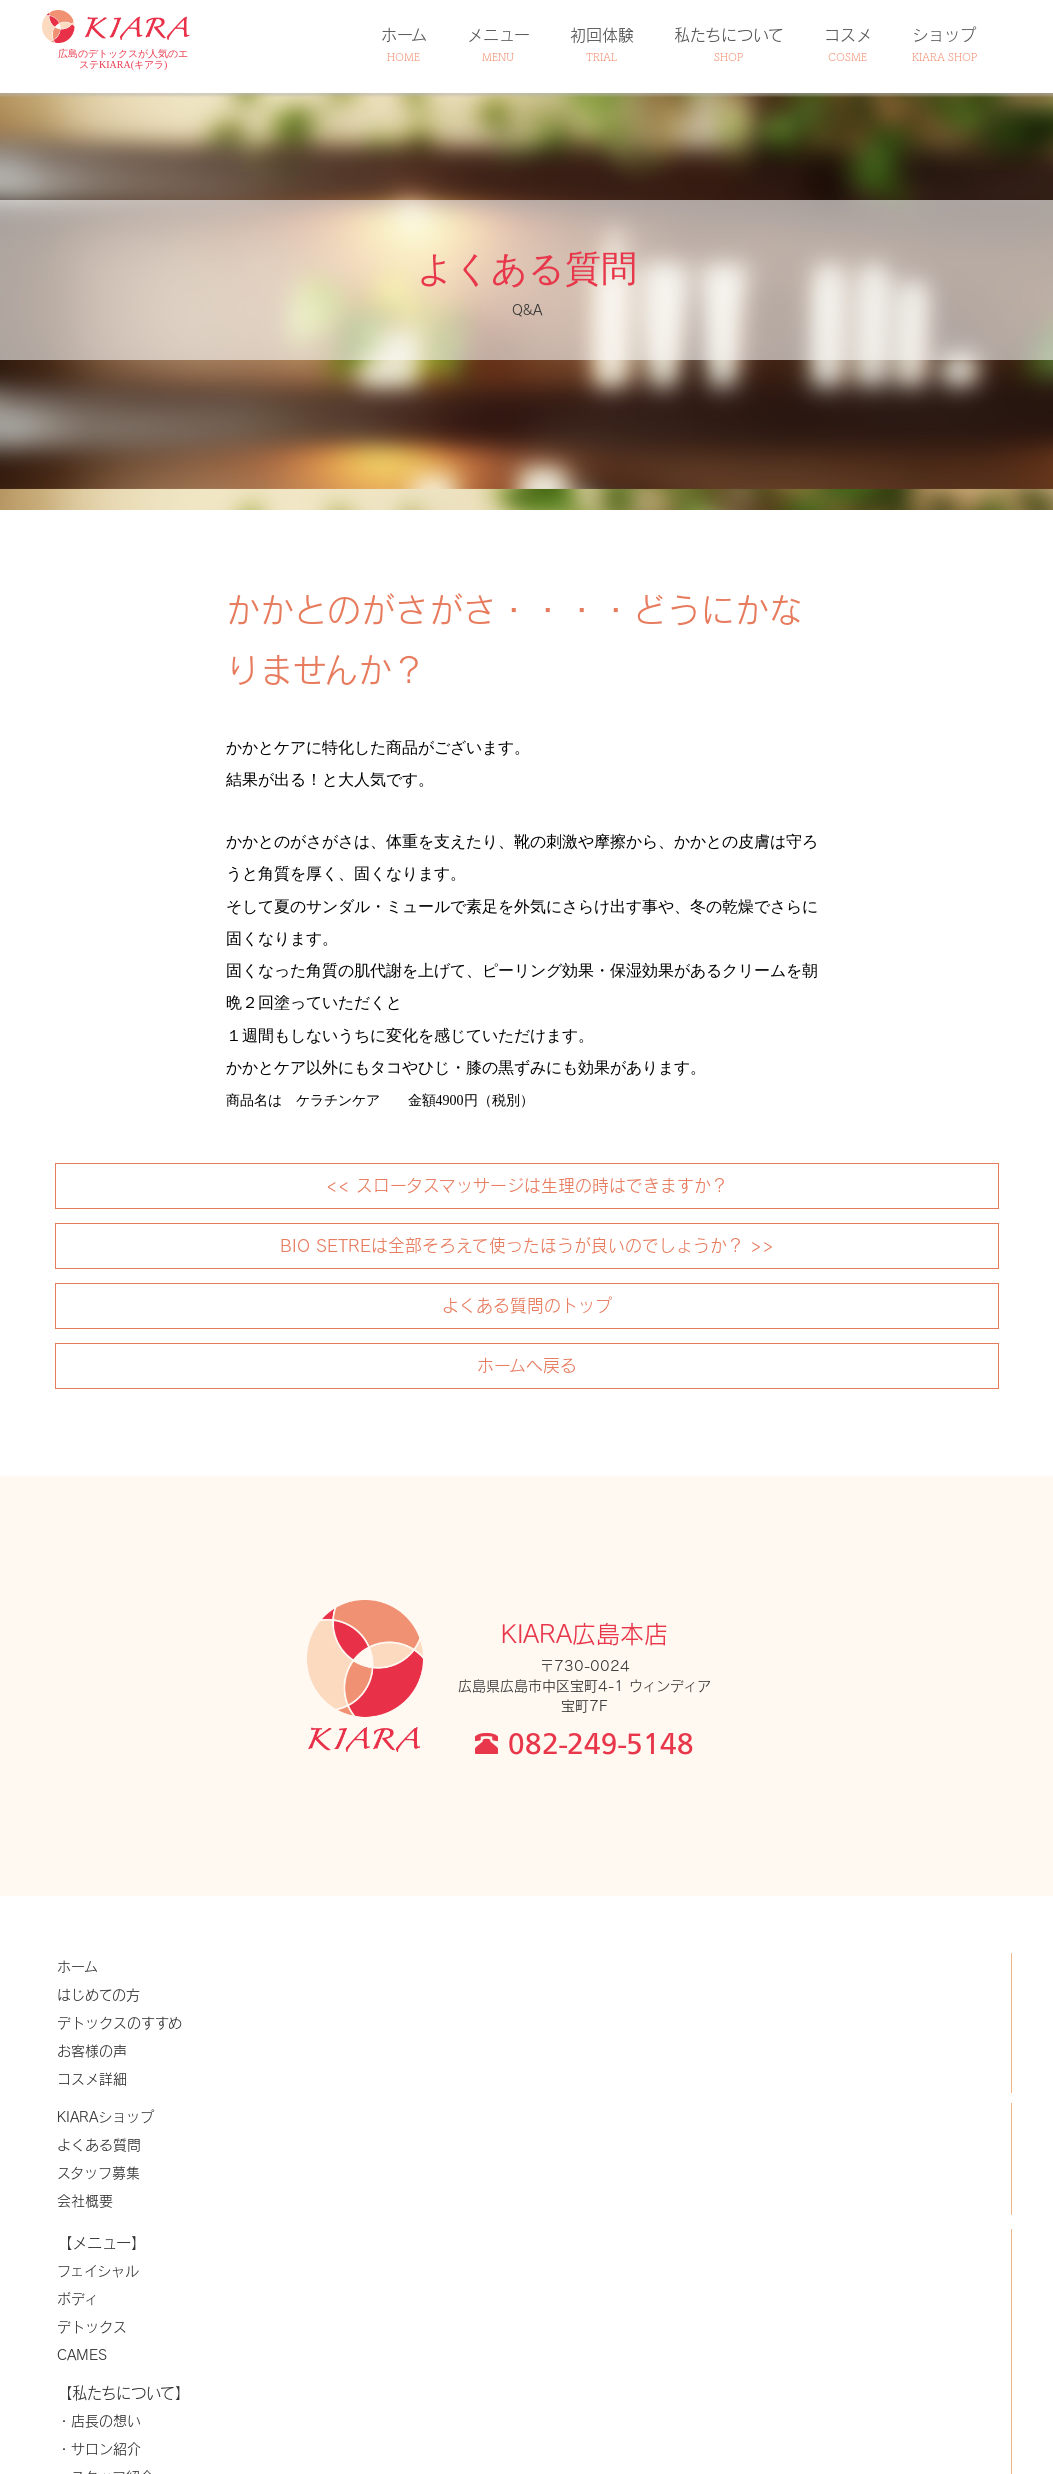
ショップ (944, 44)
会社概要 (85, 2200)
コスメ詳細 (92, 2078)
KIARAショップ (105, 2116)
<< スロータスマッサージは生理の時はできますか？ (527, 1185)
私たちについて (729, 44)
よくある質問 (99, 2144)
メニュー (498, 44)
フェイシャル (98, 2270)
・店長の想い (99, 2420)
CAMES (82, 2354)
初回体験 (602, 44)
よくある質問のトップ (527, 1305)
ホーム (404, 44)
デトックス (92, 2326)
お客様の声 (92, 2050)
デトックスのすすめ (119, 2022)
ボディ (77, 2298)
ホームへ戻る (527, 1365)
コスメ (848, 44)
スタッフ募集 (98, 2172)
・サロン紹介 (99, 2448)
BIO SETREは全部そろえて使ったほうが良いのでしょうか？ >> (527, 1245)
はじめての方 (98, 1994)
